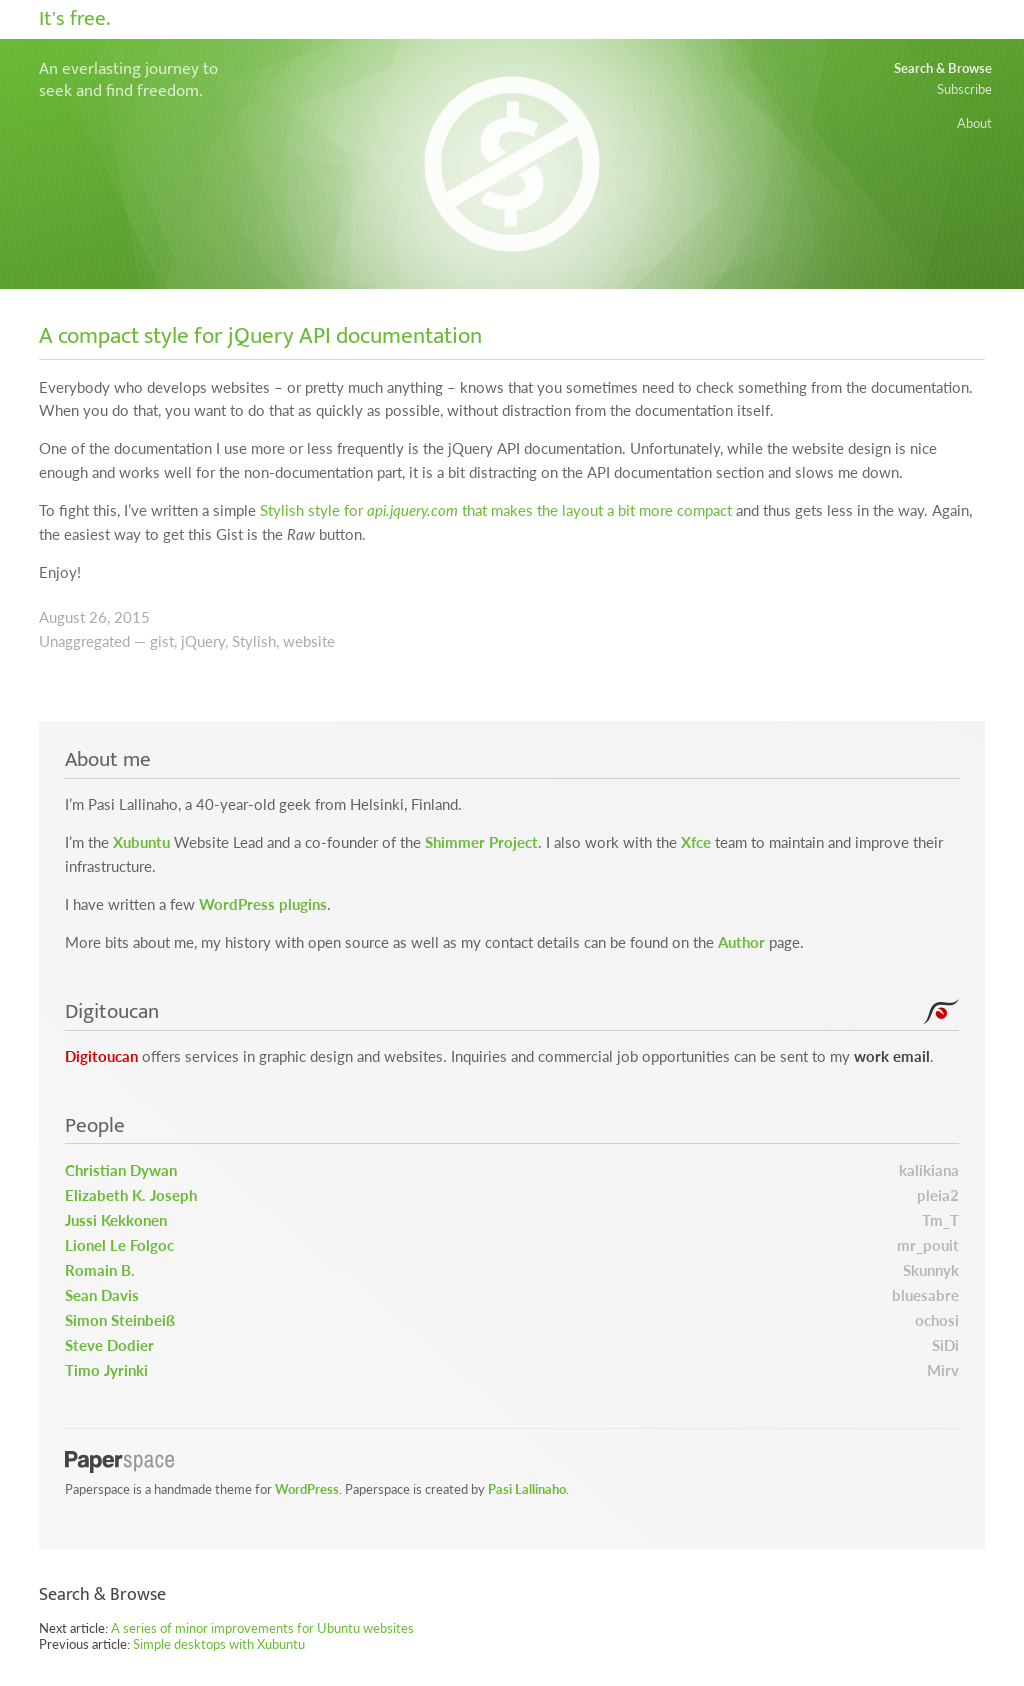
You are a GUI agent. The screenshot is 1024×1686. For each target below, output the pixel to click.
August (62, 617)
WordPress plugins (263, 904)
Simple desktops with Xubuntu (219, 1644)
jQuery (203, 641)
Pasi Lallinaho (527, 1489)
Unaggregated (84, 641)
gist (162, 641)
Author (741, 942)
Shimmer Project (481, 842)
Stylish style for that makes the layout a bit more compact (496, 510)
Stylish (254, 641)
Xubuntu (141, 842)
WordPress (307, 1489)
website (309, 641)
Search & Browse (943, 68)
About (974, 123)
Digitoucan (101, 1056)
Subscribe (964, 89)
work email (892, 1056)
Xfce (696, 842)
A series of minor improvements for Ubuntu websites (262, 1628)
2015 (132, 617)
